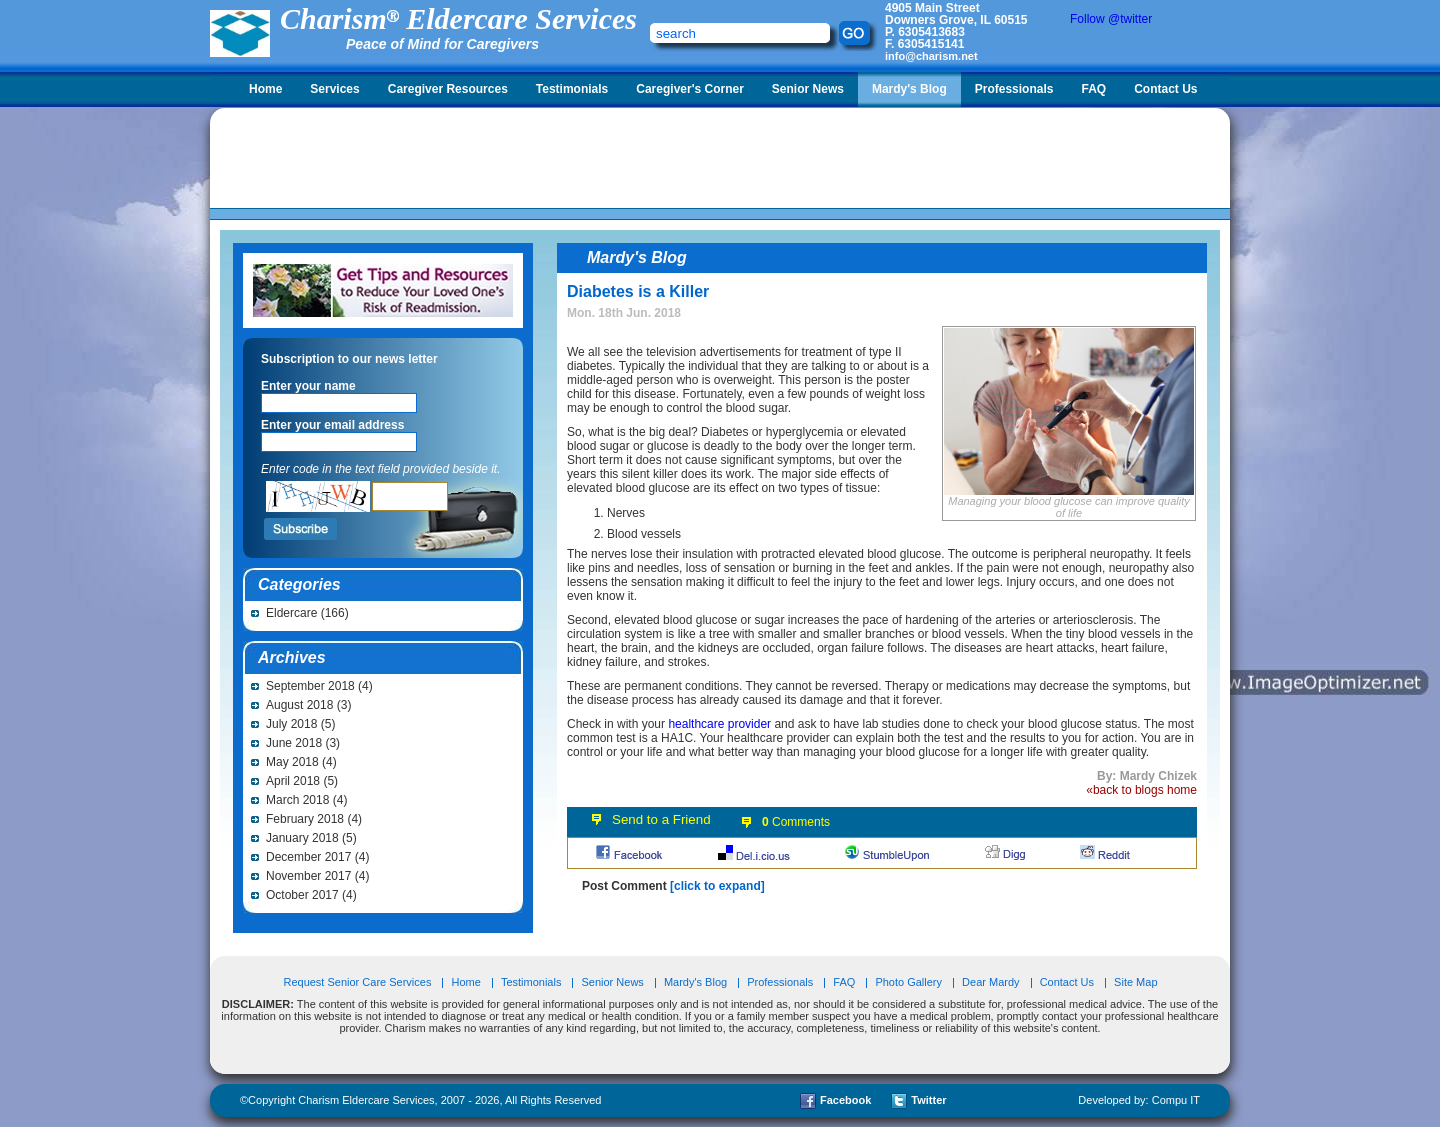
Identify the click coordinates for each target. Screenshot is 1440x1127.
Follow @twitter (1111, 19)
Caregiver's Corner (690, 89)
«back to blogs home (1141, 790)
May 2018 (292, 762)
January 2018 (302, 838)
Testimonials (572, 89)
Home (265, 89)
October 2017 (302, 895)
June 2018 (294, 743)
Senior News (808, 89)
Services (334, 89)
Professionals (1014, 89)
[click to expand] (717, 886)
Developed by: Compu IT (1139, 1100)
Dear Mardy (990, 982)
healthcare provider (719, 724)
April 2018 (293, 781)
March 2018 (297, 800)
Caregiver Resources (448, 89)
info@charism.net (931, 56)
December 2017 (308, 857)
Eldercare (291, 613)
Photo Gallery (908, 982)
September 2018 (310, 686)
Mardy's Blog (909, 89)
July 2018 (291, 724)
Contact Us (1165, 89)
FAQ (1093, 89)
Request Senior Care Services (358, 982)
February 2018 (305, 819)
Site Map (1135, 982)
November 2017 (308, 876)
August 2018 (299, 705)
